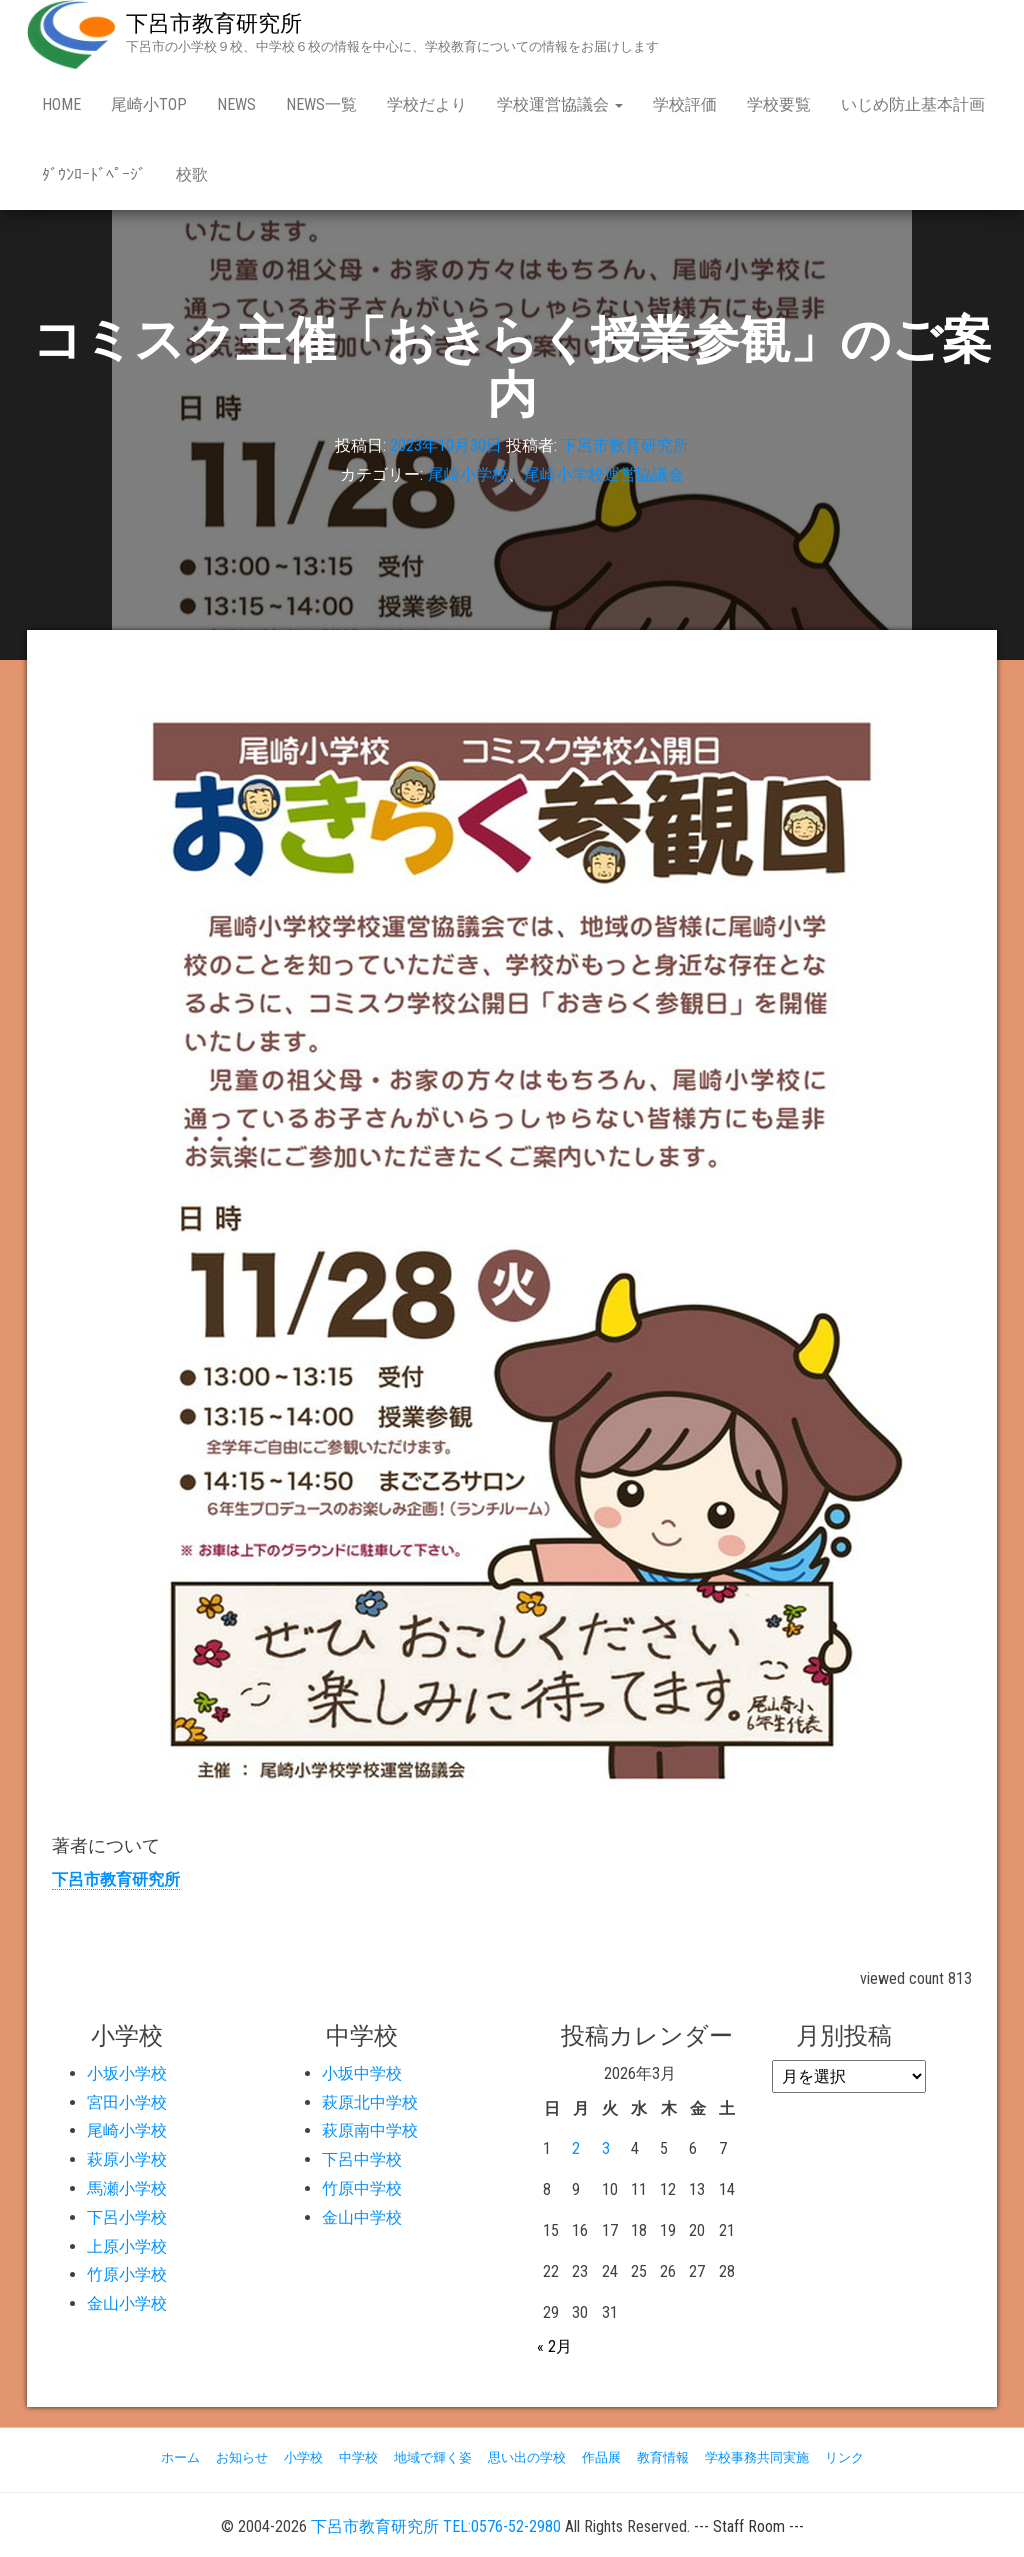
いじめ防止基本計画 (913, 104)
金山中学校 (362, 2217)
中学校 (358, 2457)
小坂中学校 (362, 2073)
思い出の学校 (527, 2457)
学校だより (427, 104)
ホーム (180, 2457)
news (236, 104)
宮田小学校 (127, 2102)
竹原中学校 (362, 2188)
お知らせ (242, 2457)
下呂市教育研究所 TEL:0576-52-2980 (436, 2526)
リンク (844, 2457)
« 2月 (554, 2346)
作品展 (601, 2457)
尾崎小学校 (468, 475)
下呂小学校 (127, 2217)
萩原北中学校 (370, 2102)
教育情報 (663, 2457)
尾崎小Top (149, 104)
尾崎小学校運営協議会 (604, 475)
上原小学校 (127, 2246)
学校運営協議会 (560, 104)
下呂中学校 (362, 2159)
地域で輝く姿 (433, 2457)
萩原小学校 (127, 2159)
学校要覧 (779, 104)
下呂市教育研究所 (214, 23)
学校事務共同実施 (757, 2457)
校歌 (192, 174)
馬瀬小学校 (127, 2188)
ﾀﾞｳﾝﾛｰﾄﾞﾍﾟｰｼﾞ (94, 174)
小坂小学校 (127, 2073)
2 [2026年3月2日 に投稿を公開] (576, 2148)
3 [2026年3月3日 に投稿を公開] (606, 2148)
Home (61, 104)
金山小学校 (127, 2303)
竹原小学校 (127, 2274)
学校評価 (685, 104)
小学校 (303, 2457)
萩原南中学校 (370, 2130)
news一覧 (321, 104)
